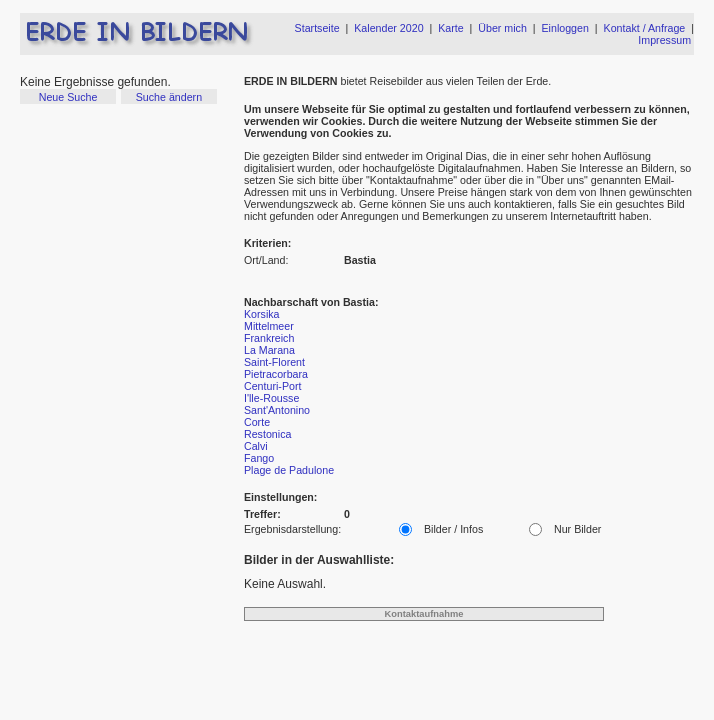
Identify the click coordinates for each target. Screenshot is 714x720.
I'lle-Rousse (271, 398)
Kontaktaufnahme (424, 614)
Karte (450, 28)
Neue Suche (68, 97)
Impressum (664, 40)
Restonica (267, 434)
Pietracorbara (276, 374)
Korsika (262, 314)
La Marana (269, 350)
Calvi (256, 446)
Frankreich (269, 338)
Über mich (502, 28)
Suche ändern (169, 97)
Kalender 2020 (388, 28)
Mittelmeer (269, 326)
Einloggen (565, 28)
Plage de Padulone (289, 470)
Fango (259, 458)
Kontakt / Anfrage (645, 28)
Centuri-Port (272, 386)
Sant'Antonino (277, 410)
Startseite (317, 28)
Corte (257, 422)
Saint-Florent (274, 362)
